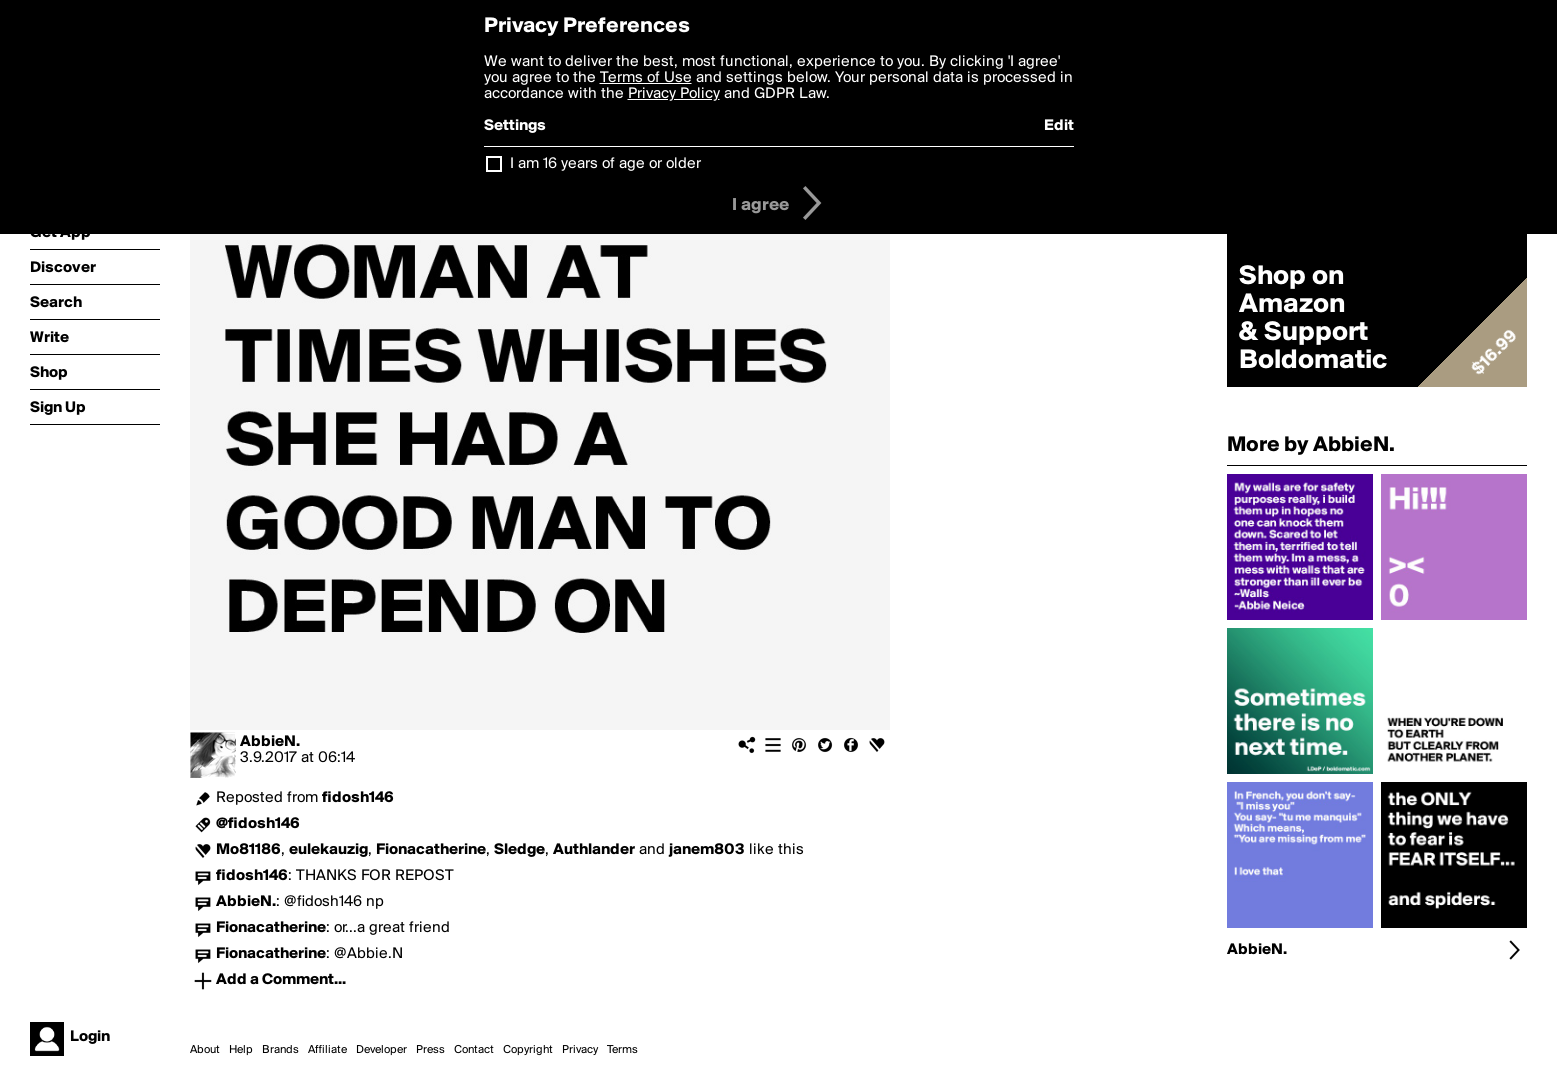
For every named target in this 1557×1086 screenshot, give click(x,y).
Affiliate (327, 1050)
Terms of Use (646, 78)
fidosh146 (358, 798)
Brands (280, 1050)
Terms (622, 1050)
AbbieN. (270, 742)
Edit (1059, 126)
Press (430, 1050)
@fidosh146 (258, 824)
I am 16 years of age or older (605, 164)
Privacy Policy (674, 94)
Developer (381, 1050)
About (205, 1050)
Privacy (580, 1050)
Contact (474, 1050)
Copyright (528, 1050)
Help (241, 1050)
